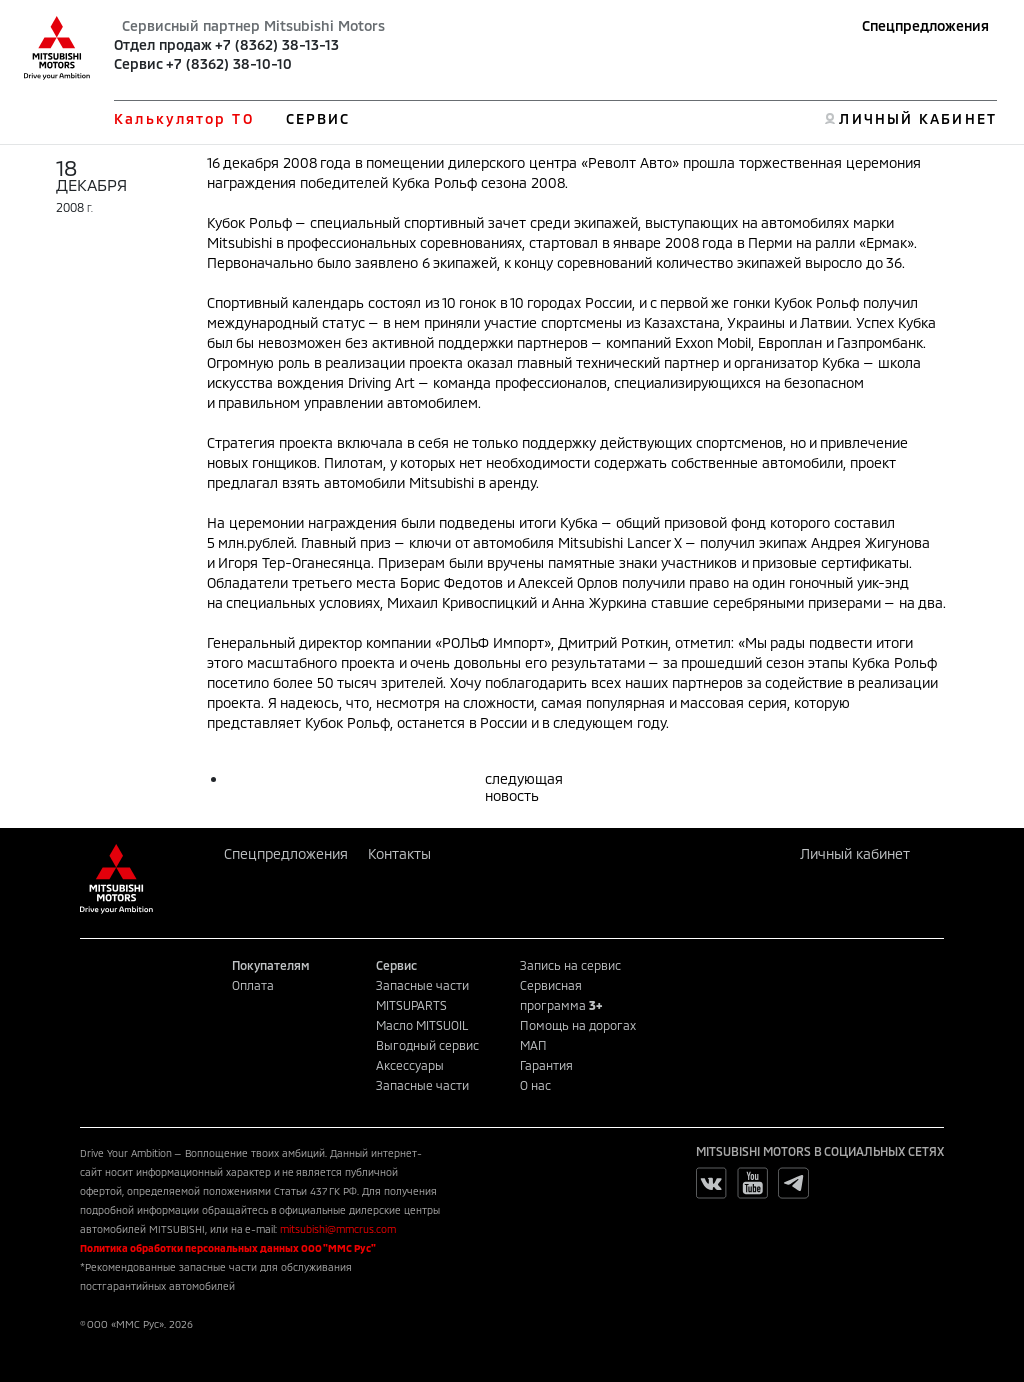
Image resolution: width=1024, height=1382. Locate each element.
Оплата (253, 985)
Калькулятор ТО (183, 118)
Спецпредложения (925, 25)
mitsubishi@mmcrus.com (338, 1229)
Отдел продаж (163, 44)
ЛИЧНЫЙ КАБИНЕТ (917, 118)
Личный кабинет (855, 853)
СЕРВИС (318, 118)
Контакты (399, 853)
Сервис (138, 63)
